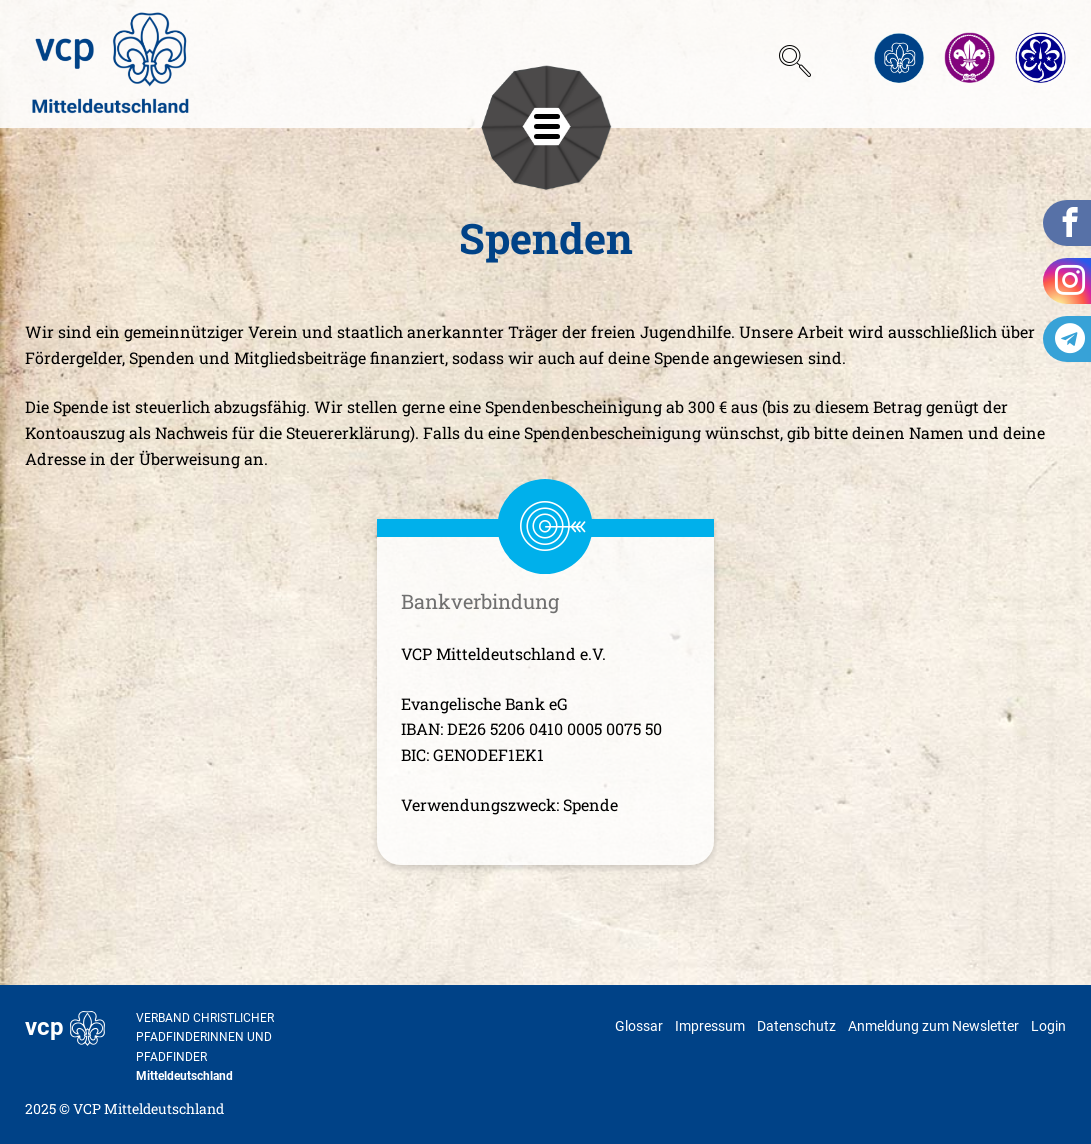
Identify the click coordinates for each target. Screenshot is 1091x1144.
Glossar (639, 1026)
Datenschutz (796, 1026)
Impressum (710, 1026)
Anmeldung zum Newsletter (933, 1026)
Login (1048, 1026)
